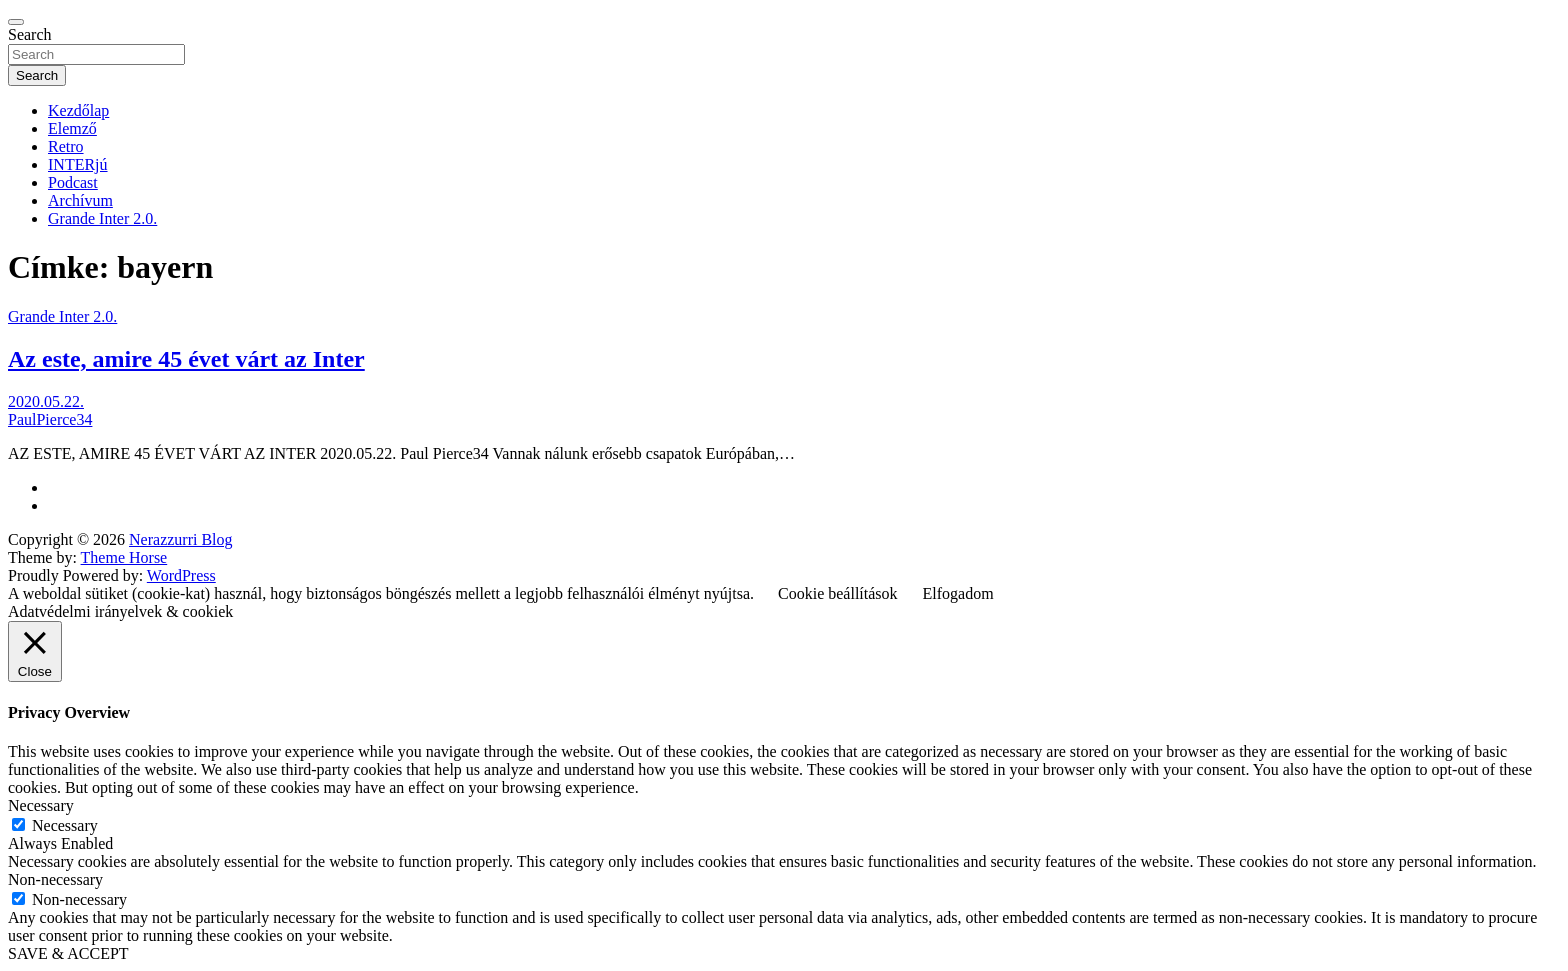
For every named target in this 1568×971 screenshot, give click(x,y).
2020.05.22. (46, 401)
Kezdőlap (78, 110)
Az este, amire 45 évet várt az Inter (186, 359)
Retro (66, 146)
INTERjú (78, 164)
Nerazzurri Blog (181, 539)
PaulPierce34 (50, 419)
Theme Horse (124, 557)
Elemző (72, 128)
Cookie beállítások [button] (838, 593)
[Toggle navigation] (16, 22)
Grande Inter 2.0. (102, 218)
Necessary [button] (41, 805)
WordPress (181, 575)
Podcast (73, 182)
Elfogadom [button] (958, 593)
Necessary (65, 825)
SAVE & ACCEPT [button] (68, 953)
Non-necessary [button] (55, 879)
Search (30, 34)
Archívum (80, 200)
